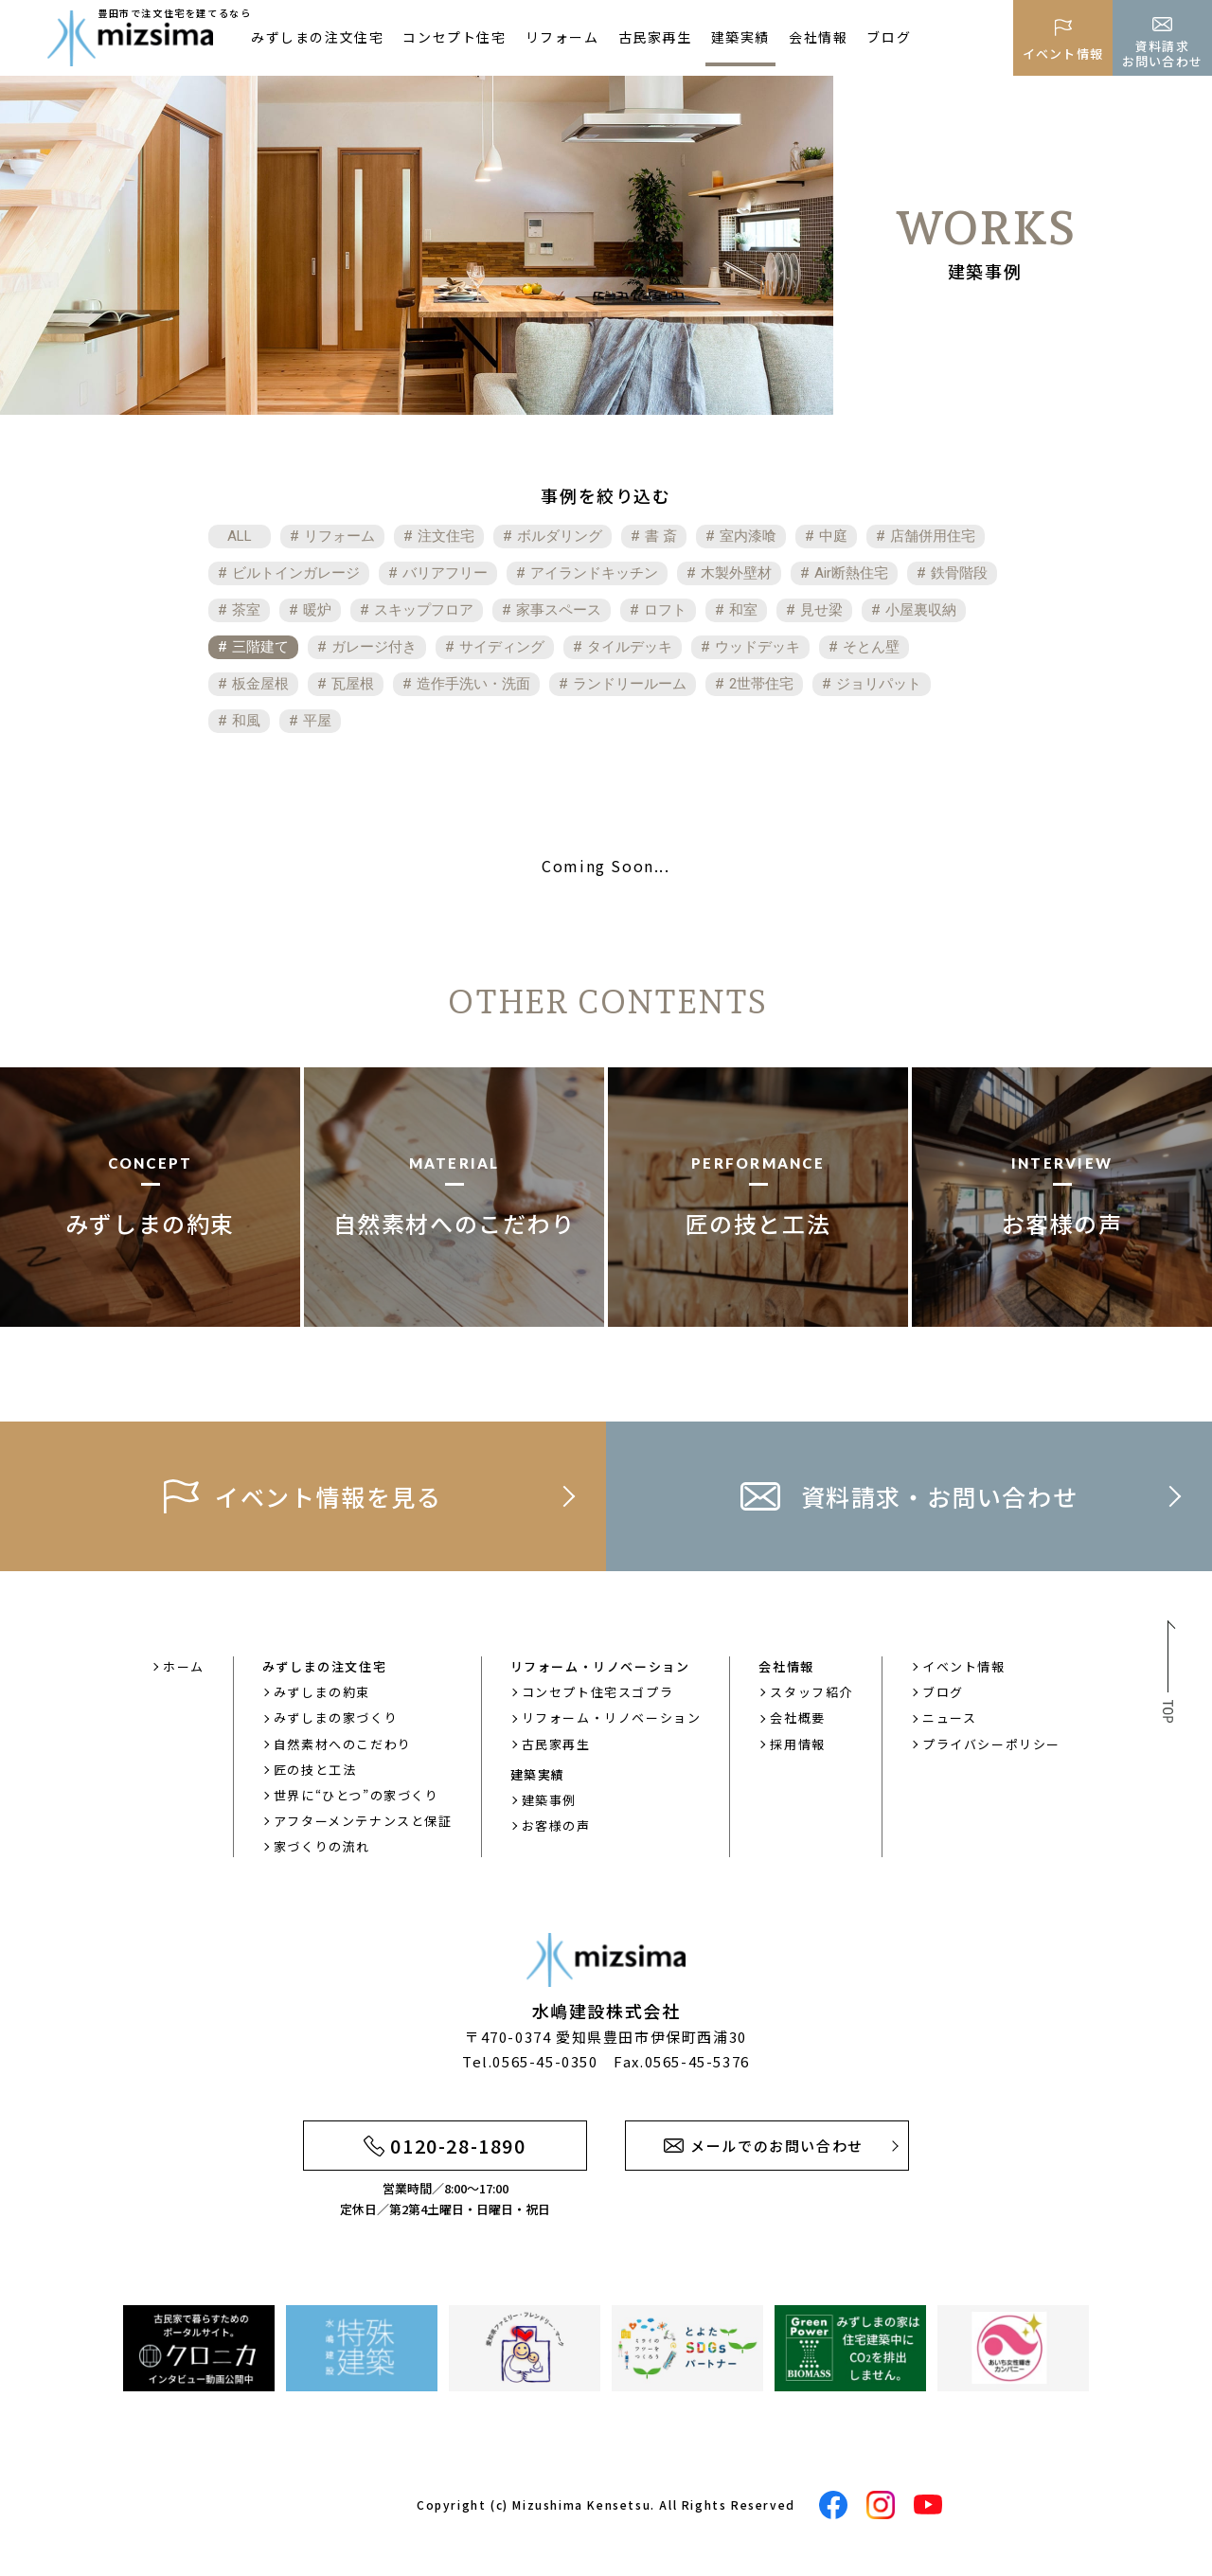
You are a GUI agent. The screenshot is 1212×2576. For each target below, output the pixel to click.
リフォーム (562, 36)
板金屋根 (260, 683)
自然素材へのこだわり (343, 1744)
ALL (239, 536)
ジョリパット (878, 683)
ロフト (665, 609)
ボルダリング (559, 536)
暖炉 (317, 609)
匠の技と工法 (315, 1770)
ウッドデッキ (757, 646)
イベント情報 (964, 1666)
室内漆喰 (748, 536)
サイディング (501, 646)
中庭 (833, 536)
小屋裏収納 (920, 609)
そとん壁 (871, 646)
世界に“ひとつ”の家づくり (356, 1795)
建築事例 (549, 1800)
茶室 (246, 609)
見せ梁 (821, 609)
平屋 (317, 720)
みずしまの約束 (322, 1692)
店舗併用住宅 (932, 536)
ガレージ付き (374, 646)
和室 (743, 609)
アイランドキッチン (594, 572)
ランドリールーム (629, 683)
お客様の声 (556, 1825)
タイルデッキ (629, 646)
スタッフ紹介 (811, 1692)
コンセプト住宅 (454, 36)
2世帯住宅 (761, 683)
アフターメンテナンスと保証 (363, 1821)
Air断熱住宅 (851, 572)
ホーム (184, 1666)
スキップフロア (423, 609)
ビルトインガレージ (296, 572)
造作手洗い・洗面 (473, 683)
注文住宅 (446, 536)
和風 (246, 720)
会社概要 (797, 1717)
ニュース (949, 1717)
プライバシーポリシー (991, 1744)
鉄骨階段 (959, 572)
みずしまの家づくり (336, 1717)
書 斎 (661, 536)
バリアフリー (445, 572)
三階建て (260, 646)
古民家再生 (655, 36)
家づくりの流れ (322, 1846)
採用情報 (797, 1744)
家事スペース (558, 609)
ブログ (888, 36)
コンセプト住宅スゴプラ (598, 1692)
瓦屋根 (352, 683)
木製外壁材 (736, 572)
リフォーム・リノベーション (612, 1717)
